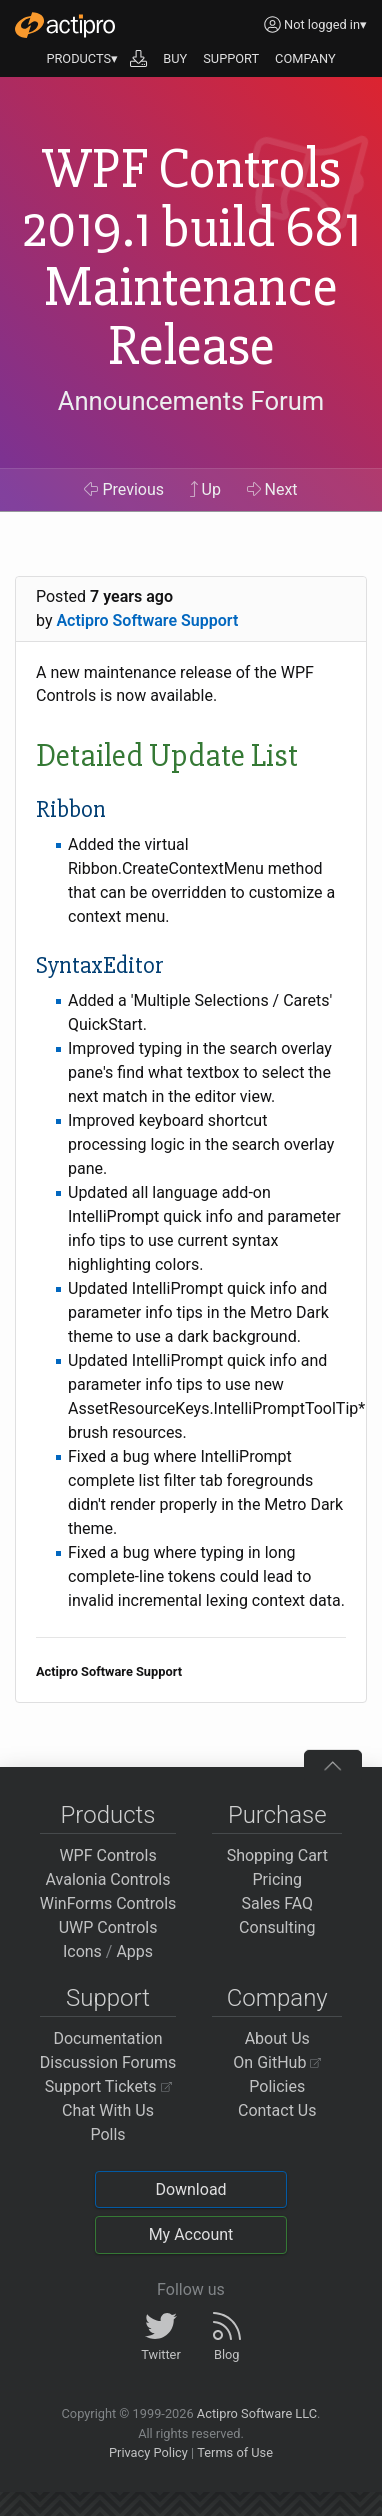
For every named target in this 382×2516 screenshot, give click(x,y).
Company (277, 1998)
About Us (277, 2038)
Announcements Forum (191, 401)
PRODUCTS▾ (82, 58)
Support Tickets (108, 2086)
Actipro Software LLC (257, 2413)
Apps (134, 1951)
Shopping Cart (277, 1855)
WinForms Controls (108, 1903)
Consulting (277, 1927)
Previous (124, 489)
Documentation (107, 2038)
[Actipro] (65, 25)
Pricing (278, 1879)
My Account (191, 2234)
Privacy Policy (148, 2452)
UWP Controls (108, 1927)
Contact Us (277, 2110)
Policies (277, 2086)
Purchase (277, 1815)
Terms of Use (235, 2452)
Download (190, 2189)
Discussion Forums (108, 2062)
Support (108, 1998)
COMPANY (305, 58)
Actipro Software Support (147, 620)
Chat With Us (108, 2110)
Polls (107, 2134)
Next (272, 489)
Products (108, 1815)
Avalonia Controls (108, 1879)
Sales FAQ (277, 1903)
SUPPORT (231, 58)
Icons (82, 1951)
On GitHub (277, 2062)
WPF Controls (107, 1855)
